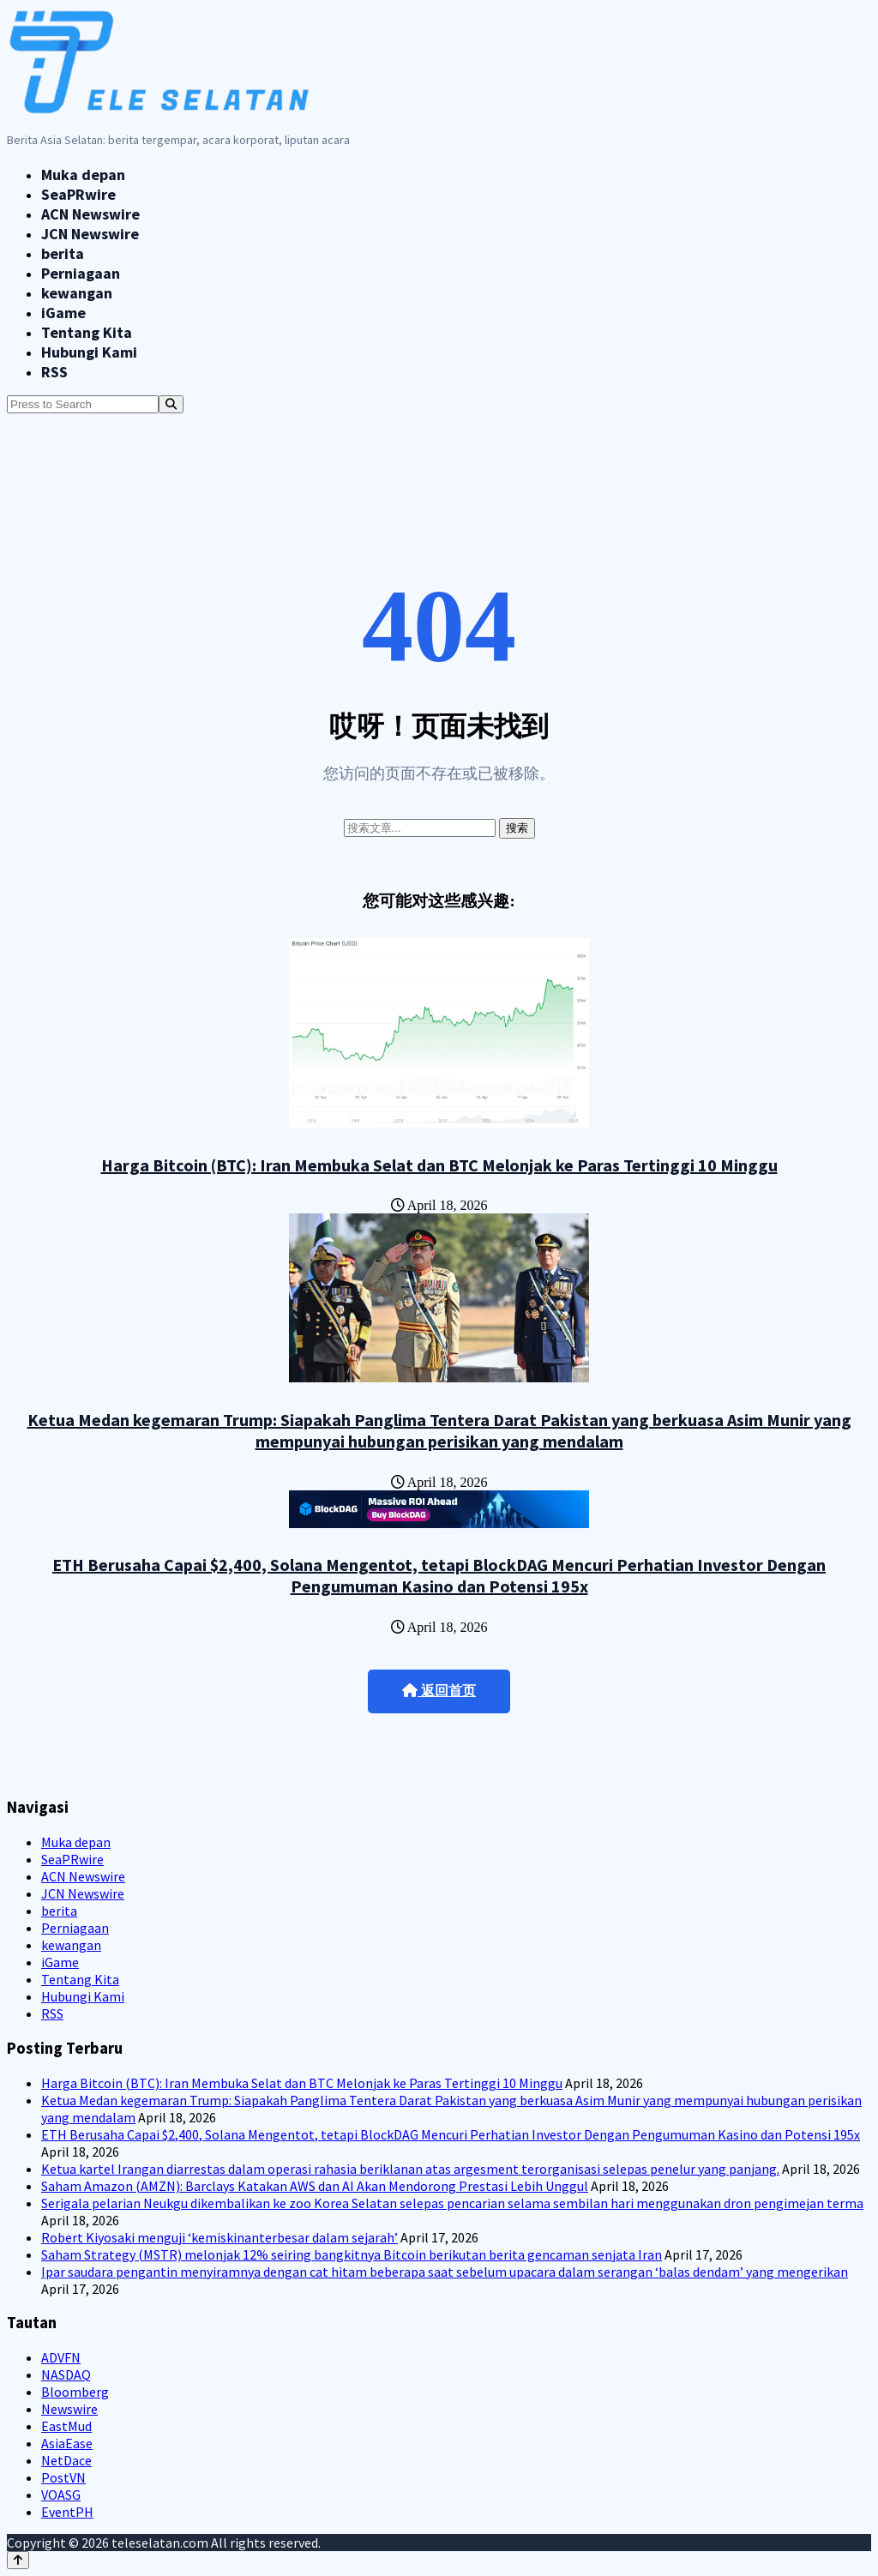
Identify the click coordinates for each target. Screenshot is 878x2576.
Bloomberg (75, 2391)
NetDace (66, 2460)
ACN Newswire (90, 214)
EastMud (66, 2426)
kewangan (76, 293)
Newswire (69, 2408)
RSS (54, 372)
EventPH (67, 2511)
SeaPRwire (78, 194)
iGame (63, 312)
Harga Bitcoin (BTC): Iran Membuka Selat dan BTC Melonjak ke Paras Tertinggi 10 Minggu (439, 1165)
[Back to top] (18, 2560)
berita (62, 253)
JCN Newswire (90, 234)
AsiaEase (67, 2443)
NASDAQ (66, 2374)
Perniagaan (80, 273)
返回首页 (439, 1690)
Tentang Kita (86, 332)
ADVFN (61, 2357)
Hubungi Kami (89, 352)
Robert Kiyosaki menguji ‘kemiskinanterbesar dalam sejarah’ (219, 2237)
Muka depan (83, 174)
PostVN (63, 2477)
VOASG (61, 2494)
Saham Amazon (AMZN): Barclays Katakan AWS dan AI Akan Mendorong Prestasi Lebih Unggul (314, 2185)
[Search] (171, 404)
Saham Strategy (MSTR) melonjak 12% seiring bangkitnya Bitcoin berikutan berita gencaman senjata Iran (351, 2254)
